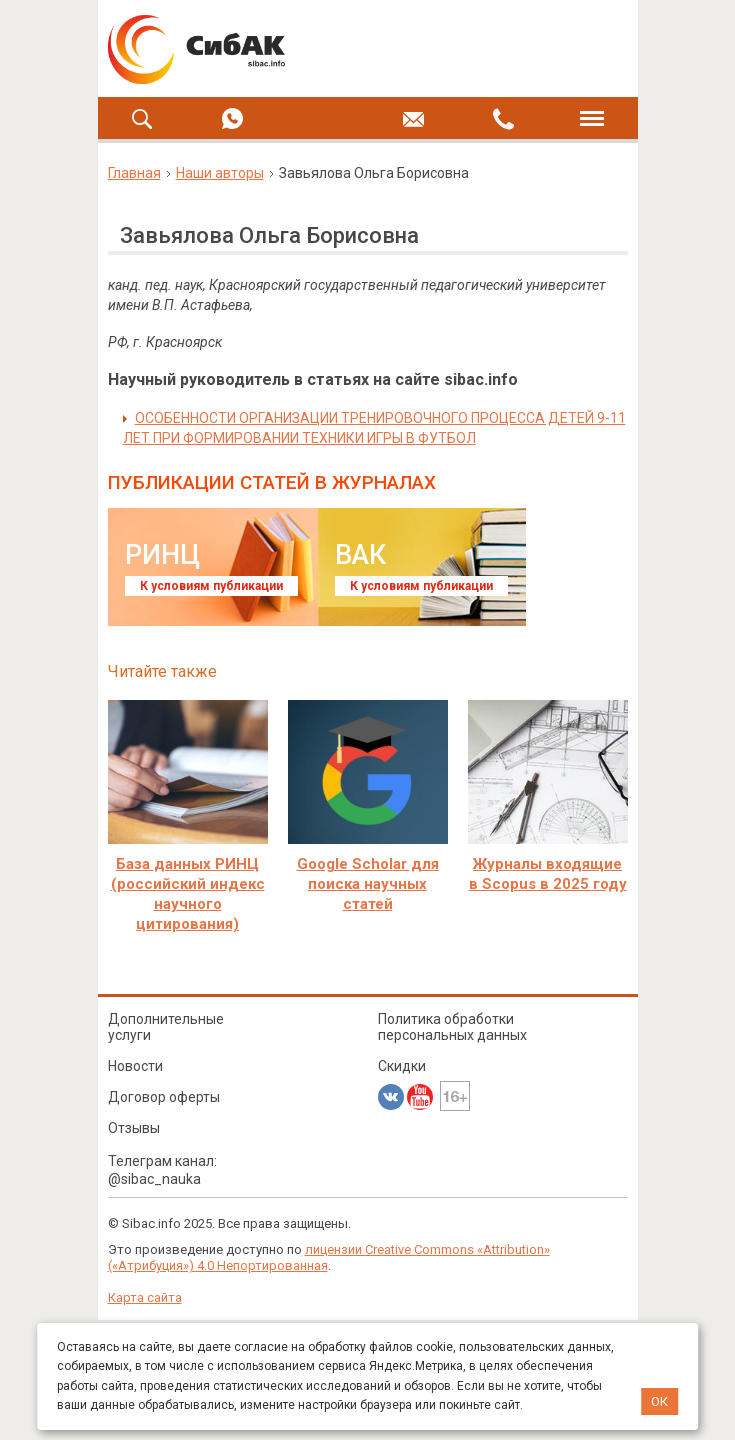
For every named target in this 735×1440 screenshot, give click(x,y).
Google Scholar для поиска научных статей (368, 884)
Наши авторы (220, 173)
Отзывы (134, 1128)
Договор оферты (164, 1097)
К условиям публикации (211, 586)
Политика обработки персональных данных (452, 1027)
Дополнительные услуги (166, 1027)
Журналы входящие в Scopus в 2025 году (548, 874)
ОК (659, 1401)
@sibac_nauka (154, 1179)
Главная (134, 173)
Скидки (402, 1066)
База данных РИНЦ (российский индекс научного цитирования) (188, 894)
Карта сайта (145, 1297)
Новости (135, 1066)
